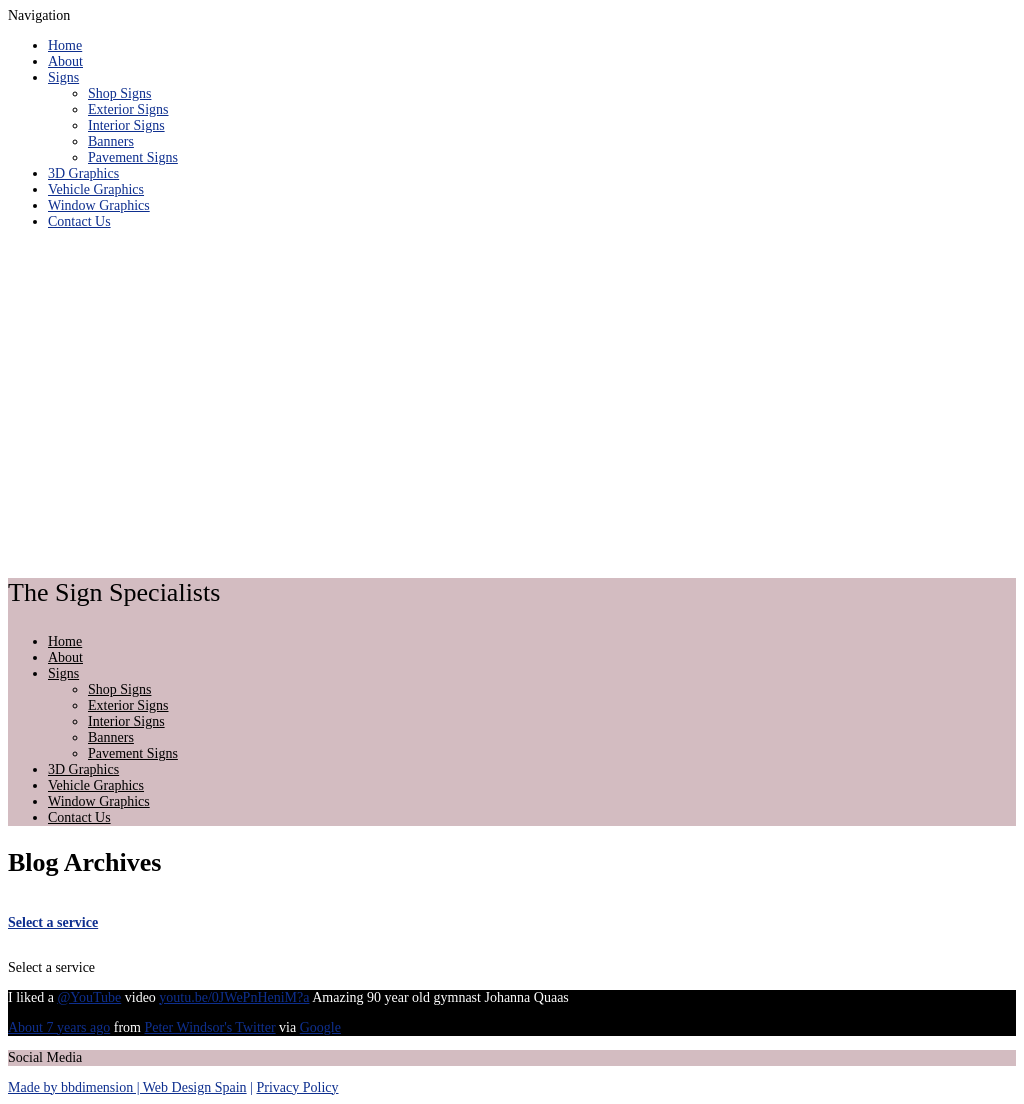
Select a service (53, 922)
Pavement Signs (133, 157)
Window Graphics (99, 205)
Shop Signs (119, 93)
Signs (63, 77)
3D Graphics (83, 173)
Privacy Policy (297, 1087)
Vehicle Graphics (96, 189)
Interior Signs (126, 125)
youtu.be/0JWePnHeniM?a (234, 997)
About (65, 61)
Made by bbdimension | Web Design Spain (127, 1087)
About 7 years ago (59, 1027)
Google (320, 1027)
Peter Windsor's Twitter (209, 1027)
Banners (111, 141)
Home (65, 45)
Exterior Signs (128, 109)
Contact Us (79, 221)
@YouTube (89, 997)
